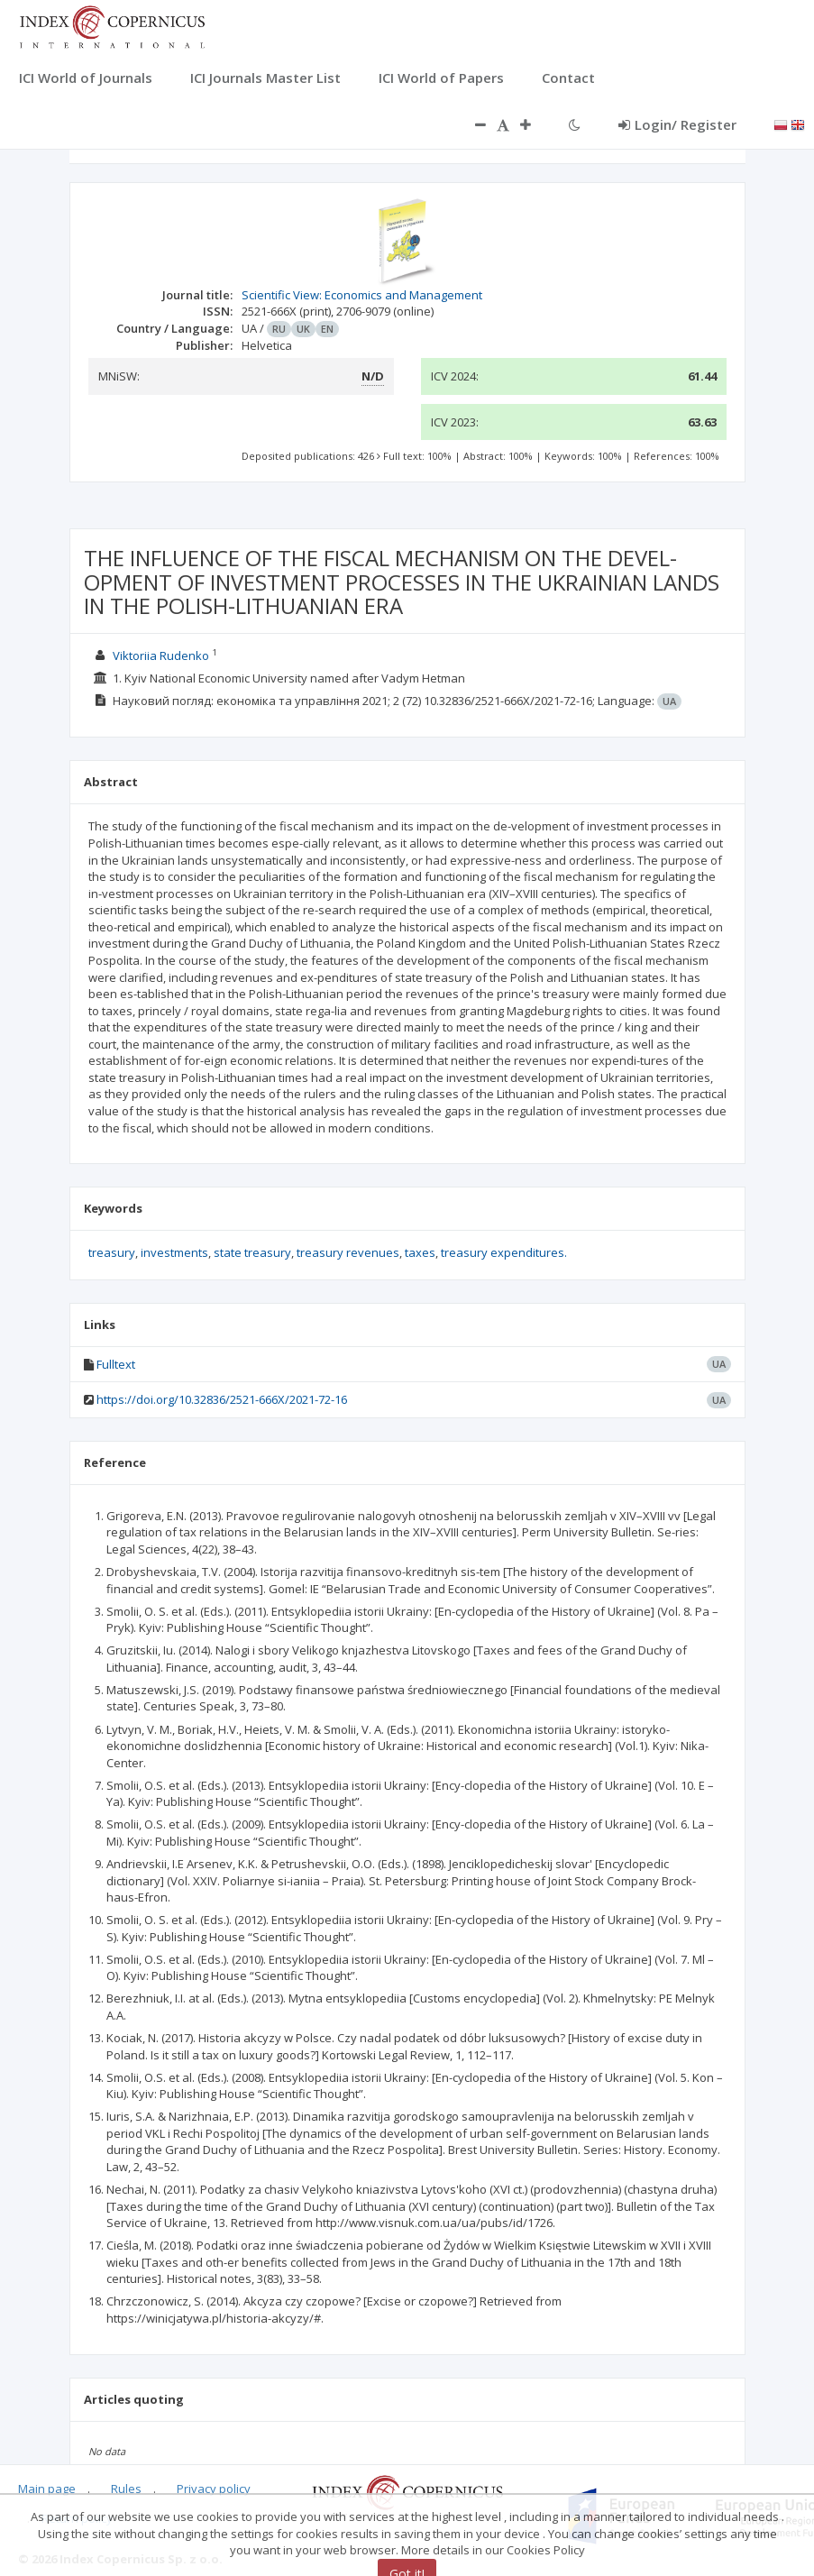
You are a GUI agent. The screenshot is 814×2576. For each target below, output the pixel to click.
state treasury (252, 1252)
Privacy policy (214, 2488)
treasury (111, 1252)
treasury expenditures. (504, 1252)
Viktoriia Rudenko (161, 655)
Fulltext (115, 1364)
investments (174, 1252)
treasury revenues (348, 1252)
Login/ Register (677, 124)
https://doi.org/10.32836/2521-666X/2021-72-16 (221, 1399)
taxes (420, 1252)
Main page (47, 2488)
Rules (126, 2488)
